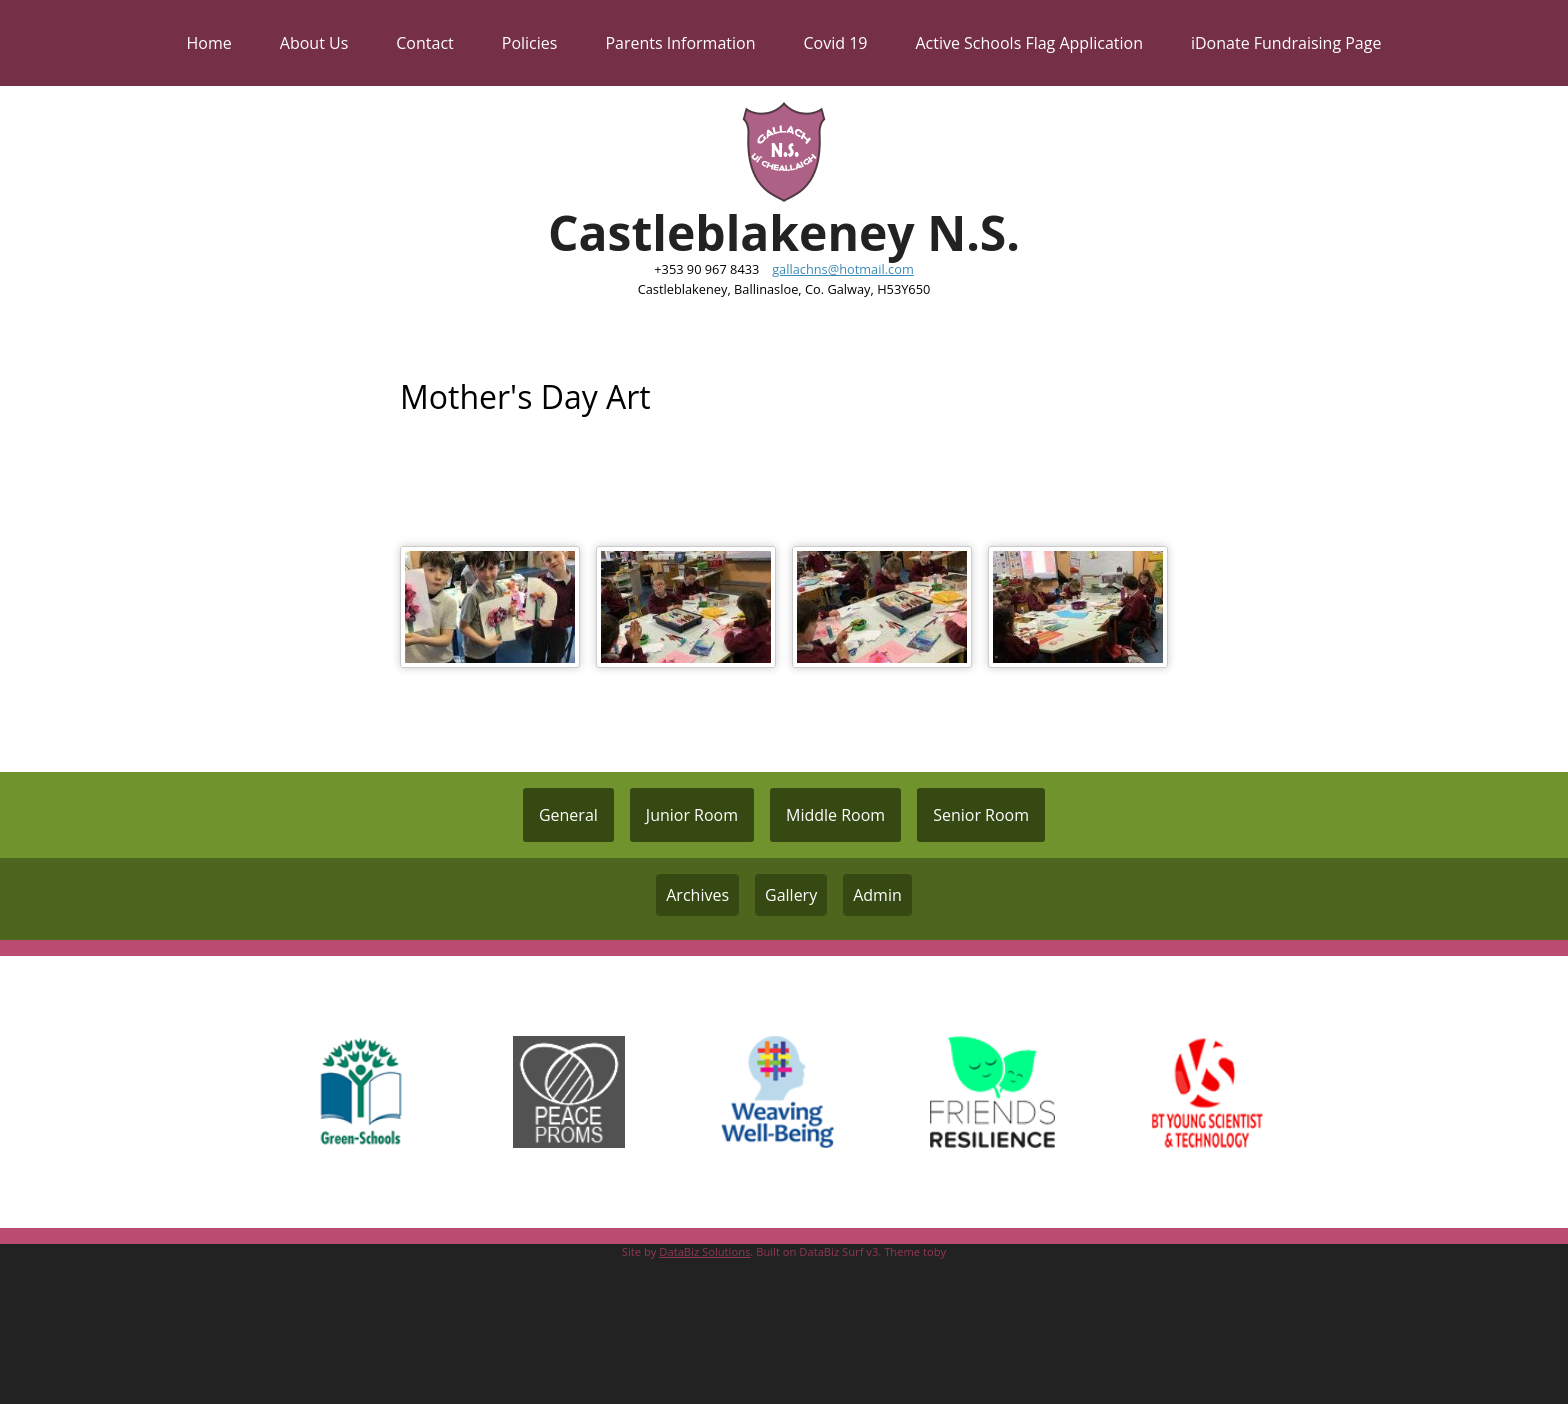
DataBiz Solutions (704, 1251)
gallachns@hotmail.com (843, 269)
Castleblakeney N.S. (784, 232)
